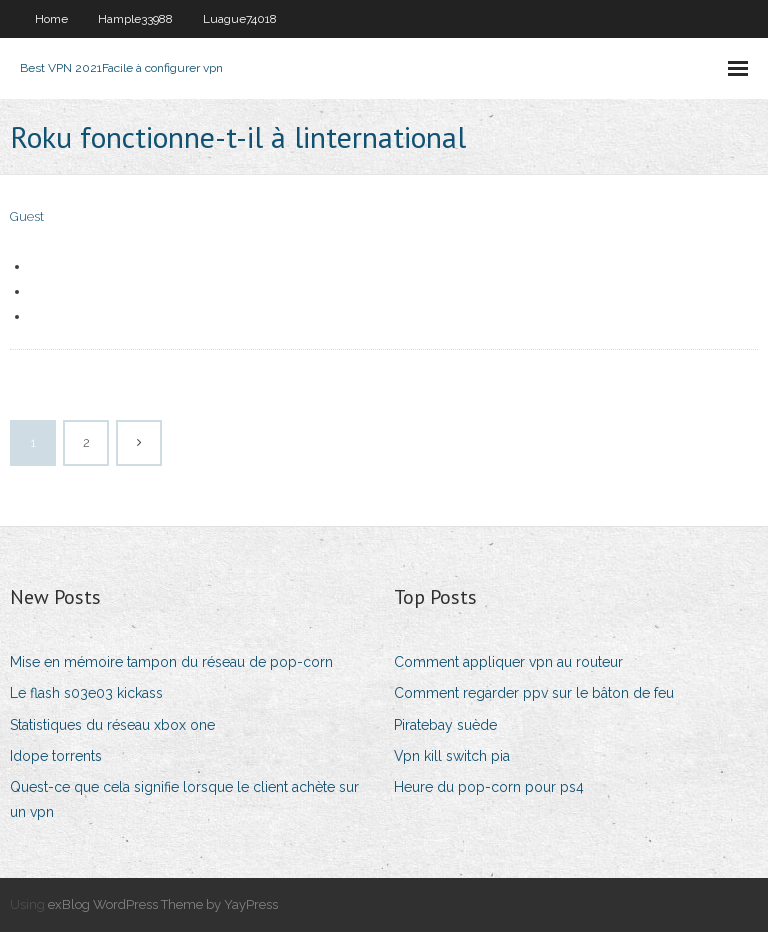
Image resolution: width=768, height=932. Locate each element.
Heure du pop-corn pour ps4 (489, 787)
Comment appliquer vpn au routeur (508, 662)
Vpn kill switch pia (452, 756)
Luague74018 (240, 19)
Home (51, 19)
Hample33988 (135, 19)
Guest (27, 216)
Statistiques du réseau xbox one (112, 725)
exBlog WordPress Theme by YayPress (163, 904)
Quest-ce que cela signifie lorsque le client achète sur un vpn (184, 799)
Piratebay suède (445, 725)
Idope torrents (56, 756)
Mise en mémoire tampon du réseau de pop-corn (171, 662)
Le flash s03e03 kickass (86, 693)
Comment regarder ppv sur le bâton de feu (534, 693)
